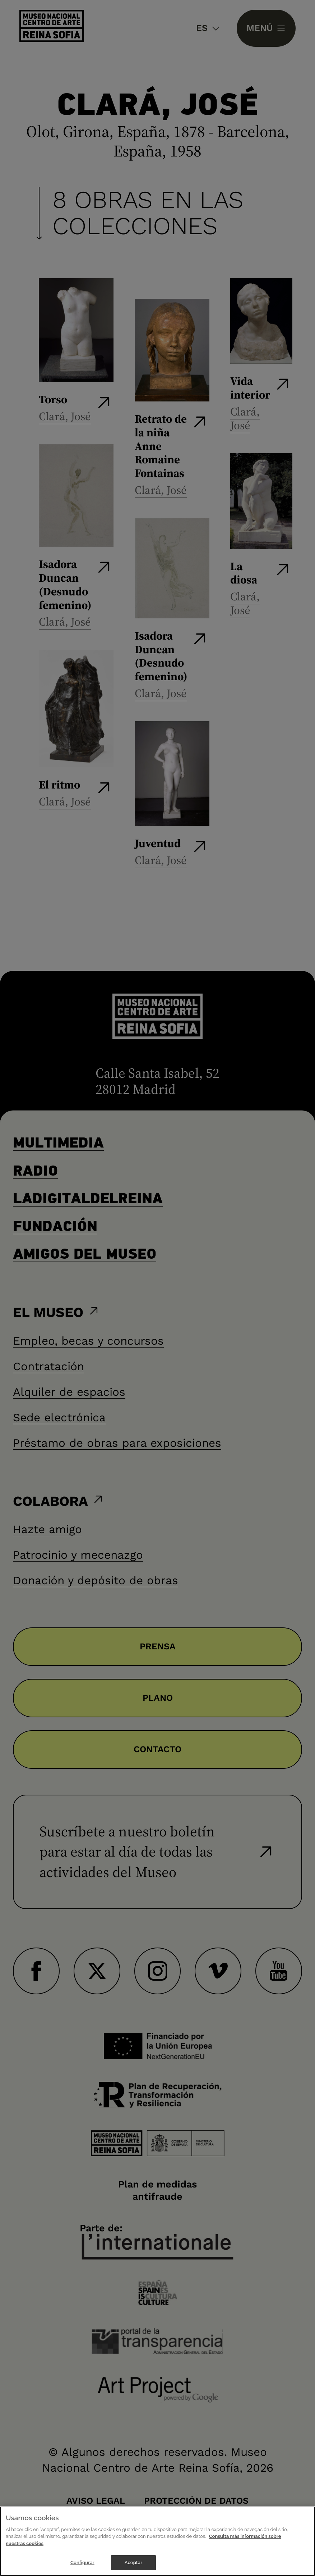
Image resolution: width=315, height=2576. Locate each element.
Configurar (82, 2562)
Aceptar (133, 2562)
